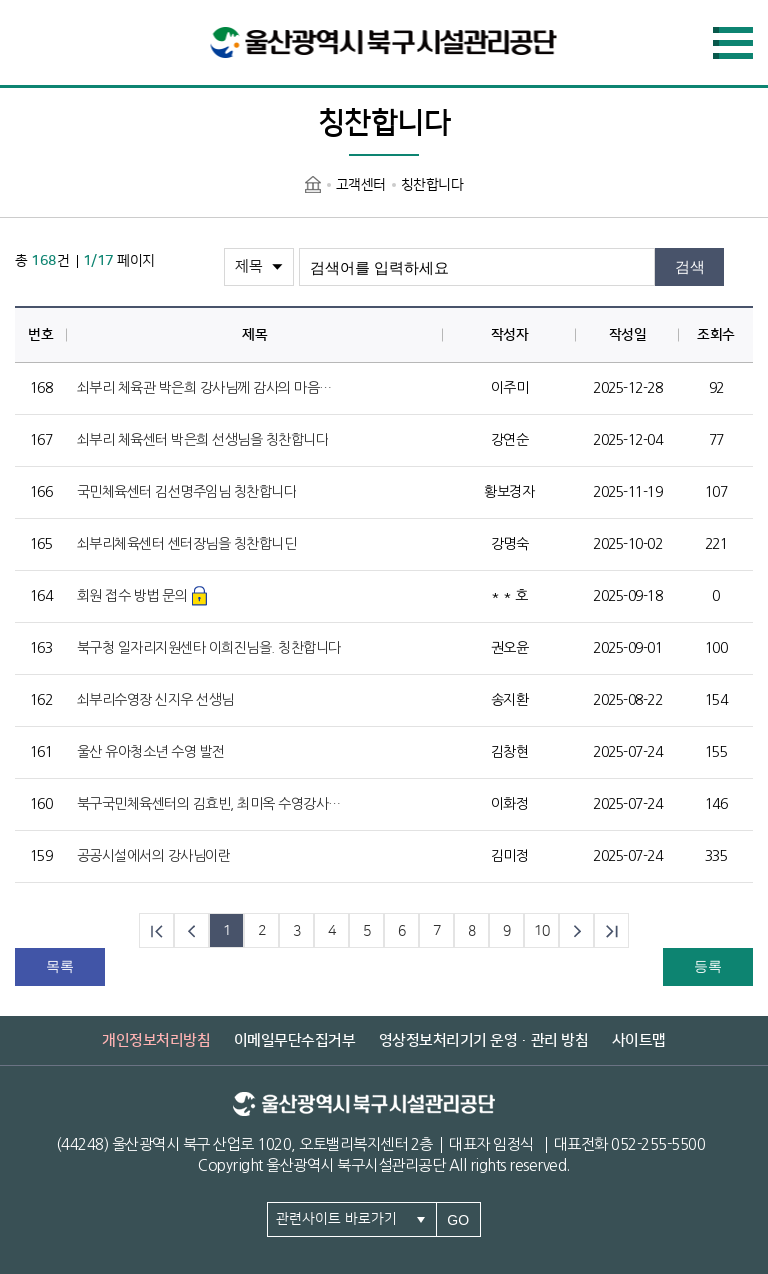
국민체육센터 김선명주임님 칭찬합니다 (187, 492)
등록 (708, 966)
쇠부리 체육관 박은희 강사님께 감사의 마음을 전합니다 (210, 388)
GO (458, 1220)
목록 (60, 966)
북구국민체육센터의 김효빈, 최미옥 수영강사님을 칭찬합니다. (210, 804)
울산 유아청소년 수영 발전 (151, 752)
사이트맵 (639, 1040)
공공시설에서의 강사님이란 (154, 856)
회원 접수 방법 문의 (132, 596)
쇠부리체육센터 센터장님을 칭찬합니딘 (187, 544)
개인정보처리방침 (156, 1040)
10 (541, 931)
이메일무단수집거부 (295, 1040)
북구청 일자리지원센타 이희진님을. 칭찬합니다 (209, 648)
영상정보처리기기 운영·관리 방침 (484, 1040)
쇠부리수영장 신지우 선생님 (155, 700)
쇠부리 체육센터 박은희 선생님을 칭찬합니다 (203, 440)
